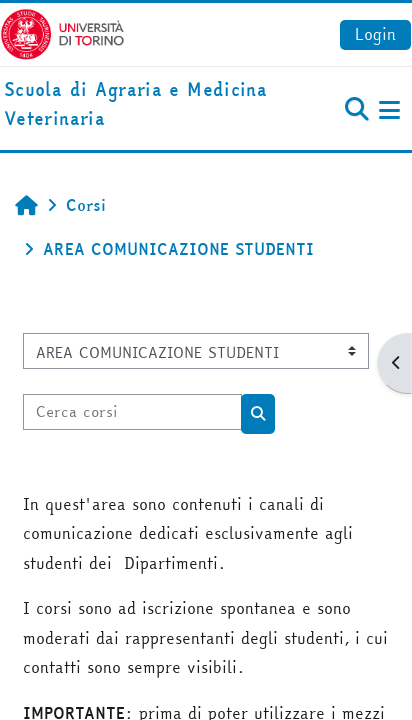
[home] (137, 105)
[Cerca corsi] (132, 412)
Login (375, 34)
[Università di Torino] (62, 32)
